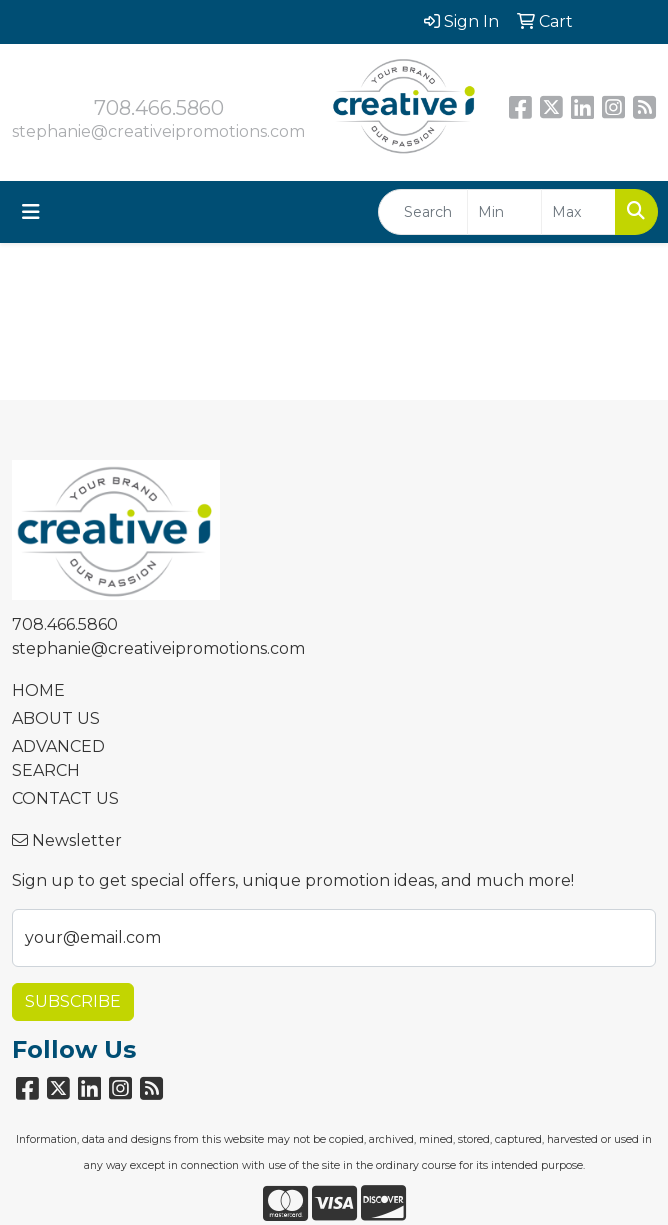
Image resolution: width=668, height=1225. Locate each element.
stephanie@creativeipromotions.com (158, 131)
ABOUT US (56, 718)
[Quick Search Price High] (578, 212)
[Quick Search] (423, 212)
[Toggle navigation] (31, 212)
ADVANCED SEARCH (58, 758)
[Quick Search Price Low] (504, 212)
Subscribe (73, 1001)
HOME (38, 690)
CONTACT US (65, 798)
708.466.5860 (159, 108)
